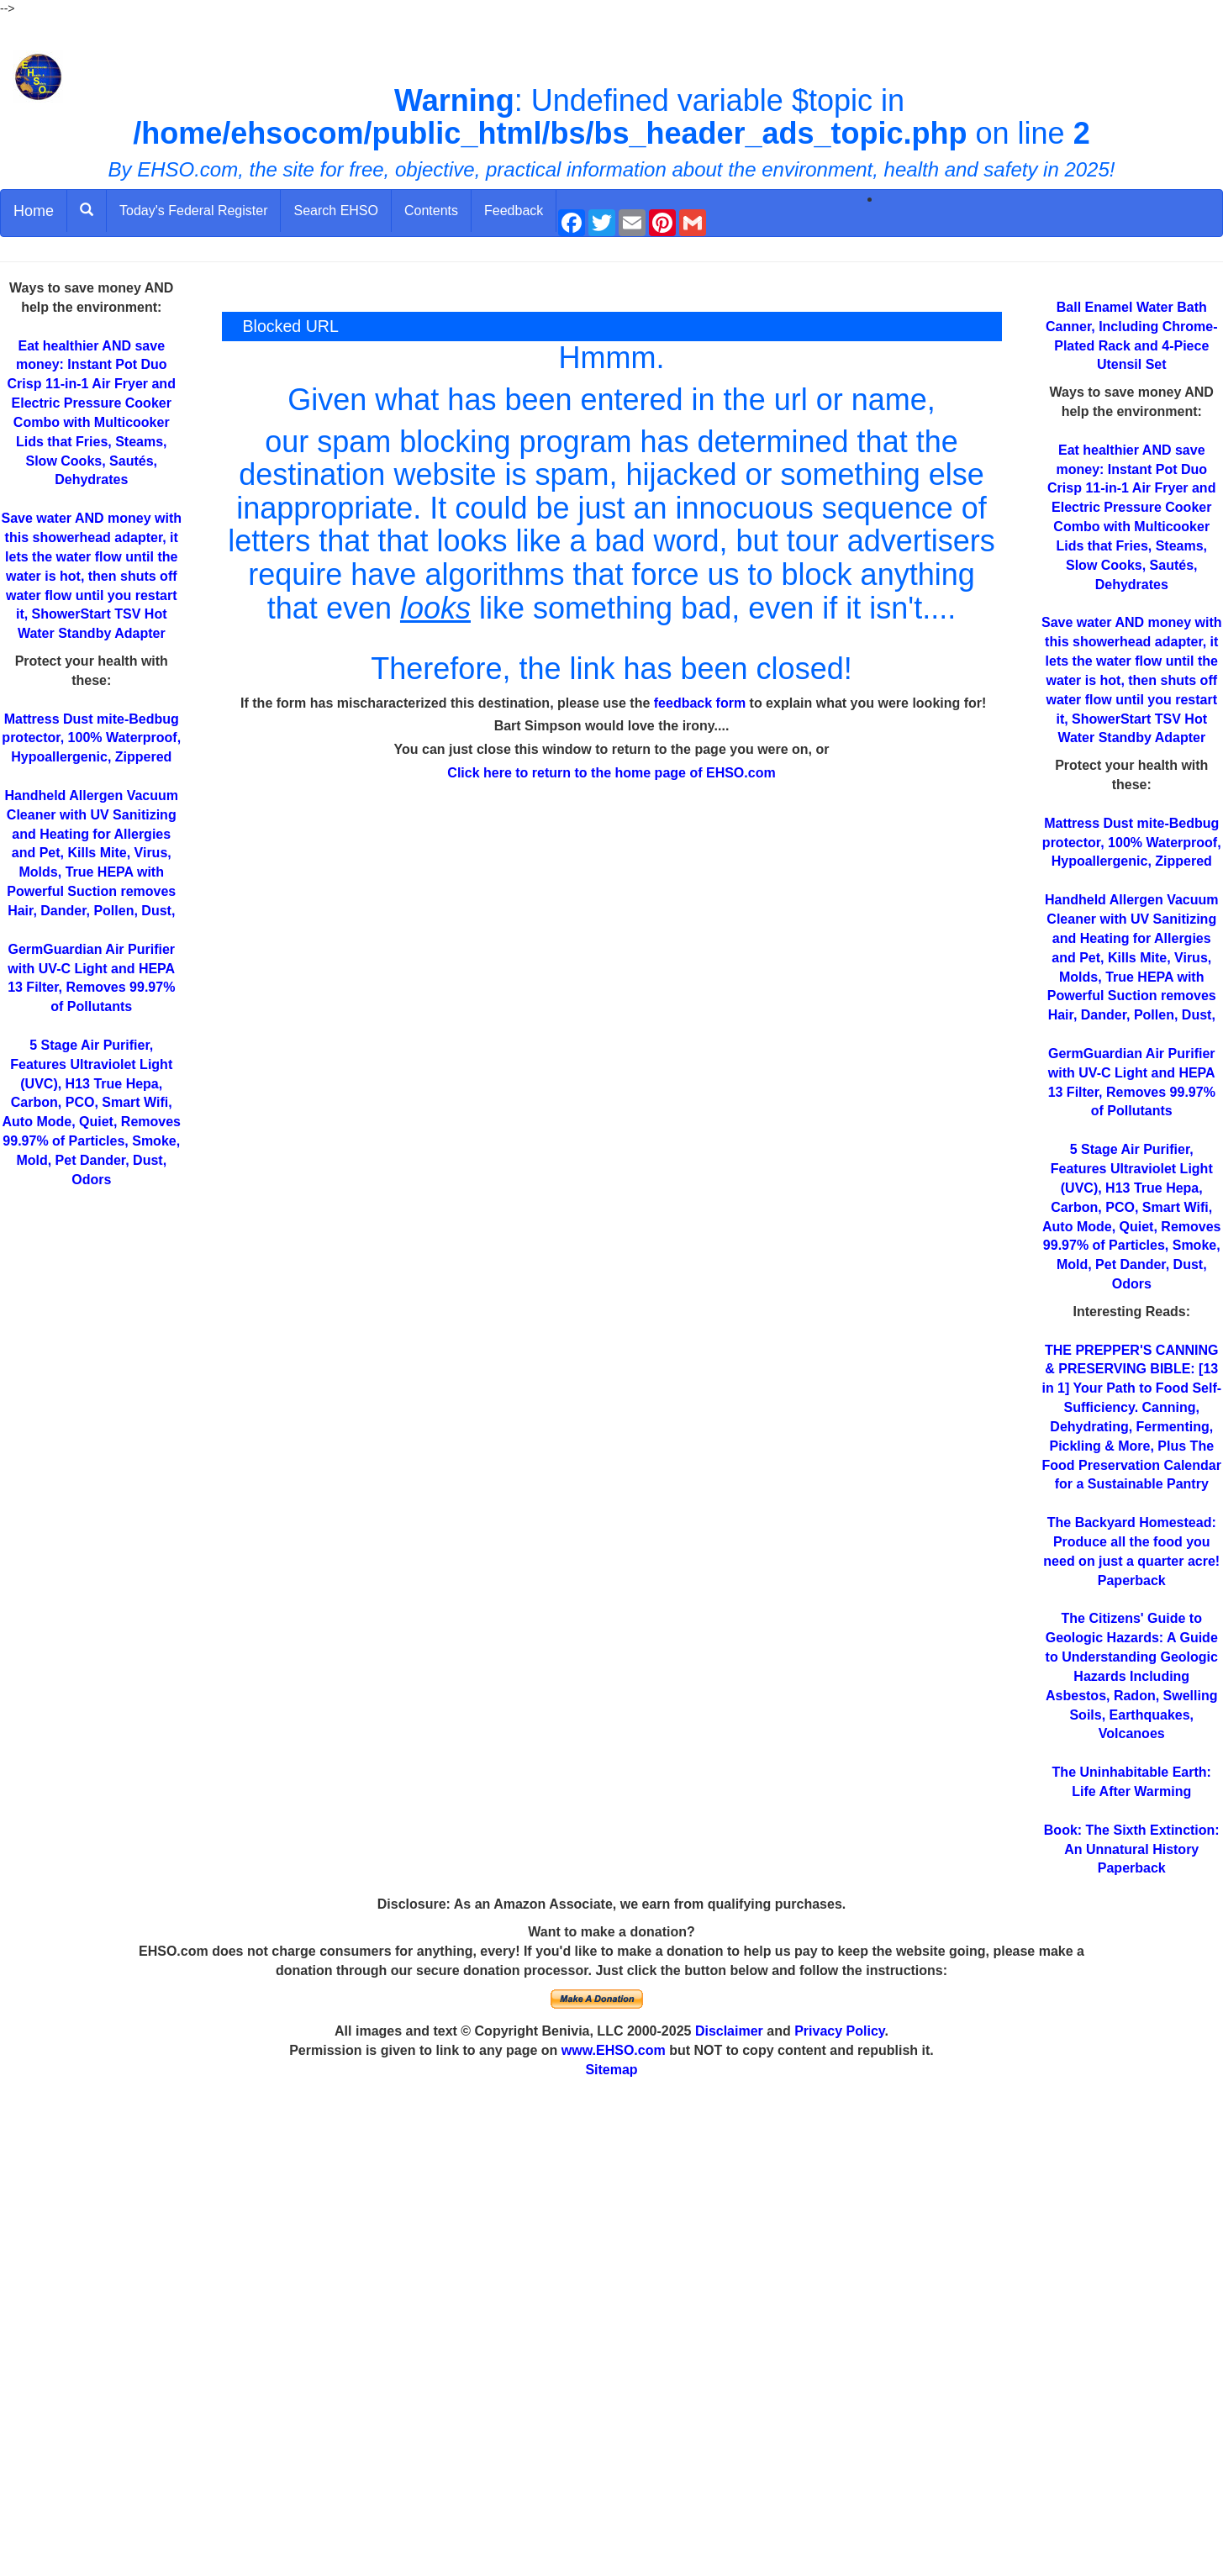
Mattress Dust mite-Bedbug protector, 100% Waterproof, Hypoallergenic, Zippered (91, 738)
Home (33, 211)
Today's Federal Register (193, 210)
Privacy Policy (839, 2031)
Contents (431, 210)
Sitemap (611, 2069)
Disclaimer (729, 2031)
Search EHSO (335, 210)
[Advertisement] (612, 2328)
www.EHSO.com (613, 2050)
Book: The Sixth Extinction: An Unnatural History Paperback (1132, 1849)
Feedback (513, 210)
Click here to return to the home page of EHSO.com (611, 773)
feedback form (700, 703)
